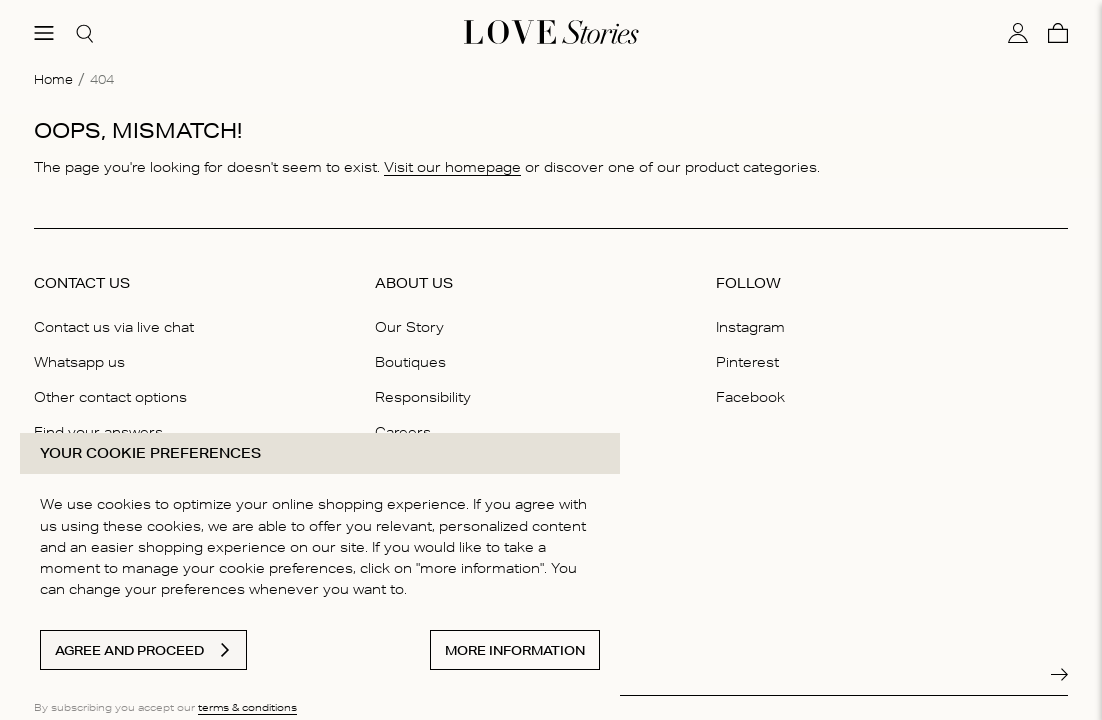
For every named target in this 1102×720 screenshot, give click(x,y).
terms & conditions (247, 707)
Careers (403, 432)
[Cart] (1058, 33)
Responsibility (423, 397)
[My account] (1018, 33)
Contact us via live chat (114, 327)
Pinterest (747, 362)
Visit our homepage (452, 167)
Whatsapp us (79, 362)
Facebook (750, 397)
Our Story (409, 327)
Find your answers (98, 432)
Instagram (750, 327)
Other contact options (110, 397)
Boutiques (410, 362)
